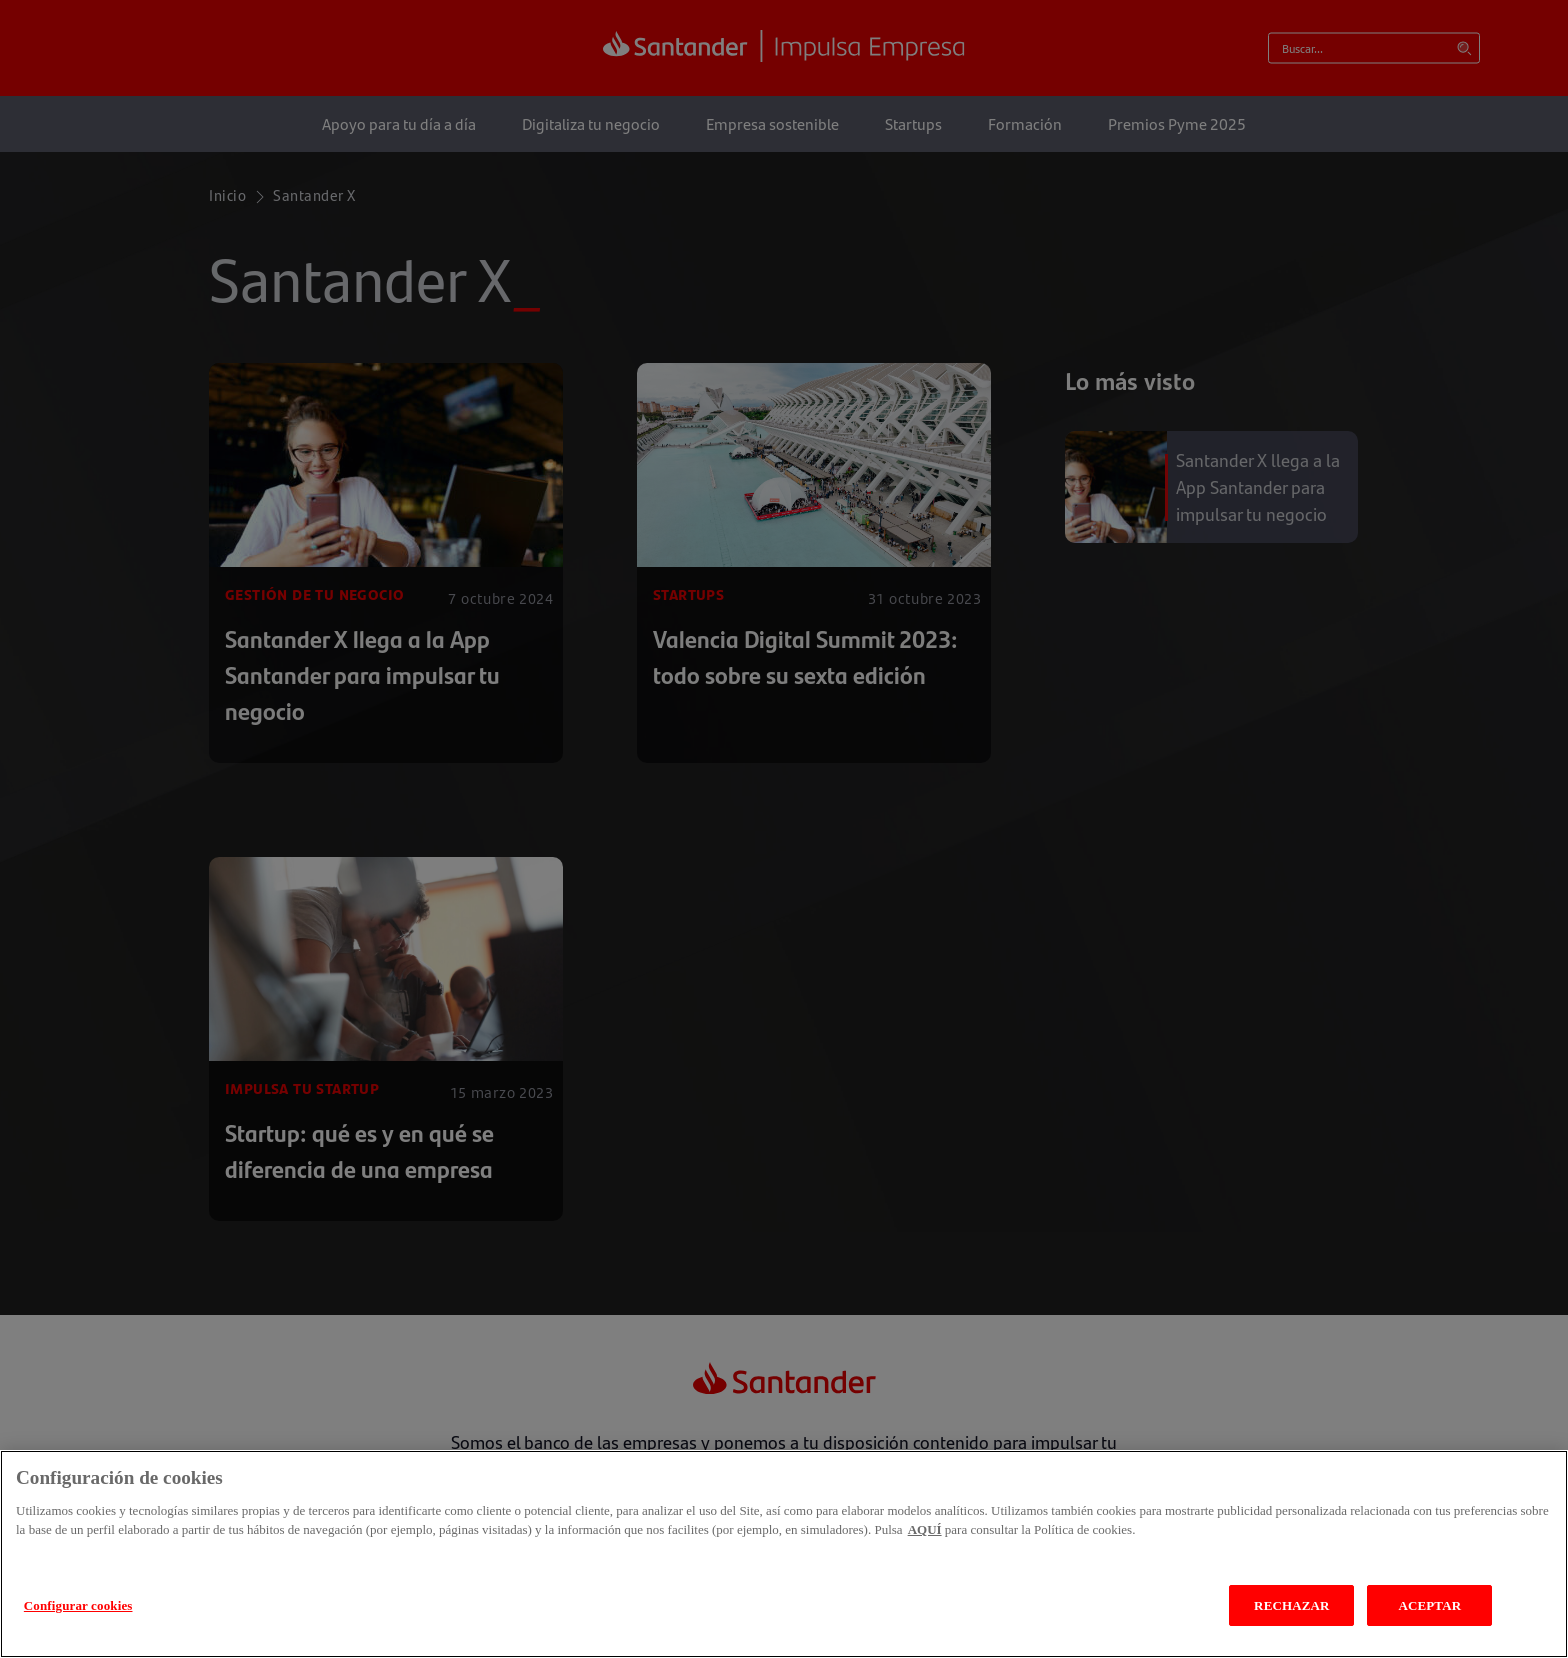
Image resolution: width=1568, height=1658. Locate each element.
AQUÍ (925, 1576)
